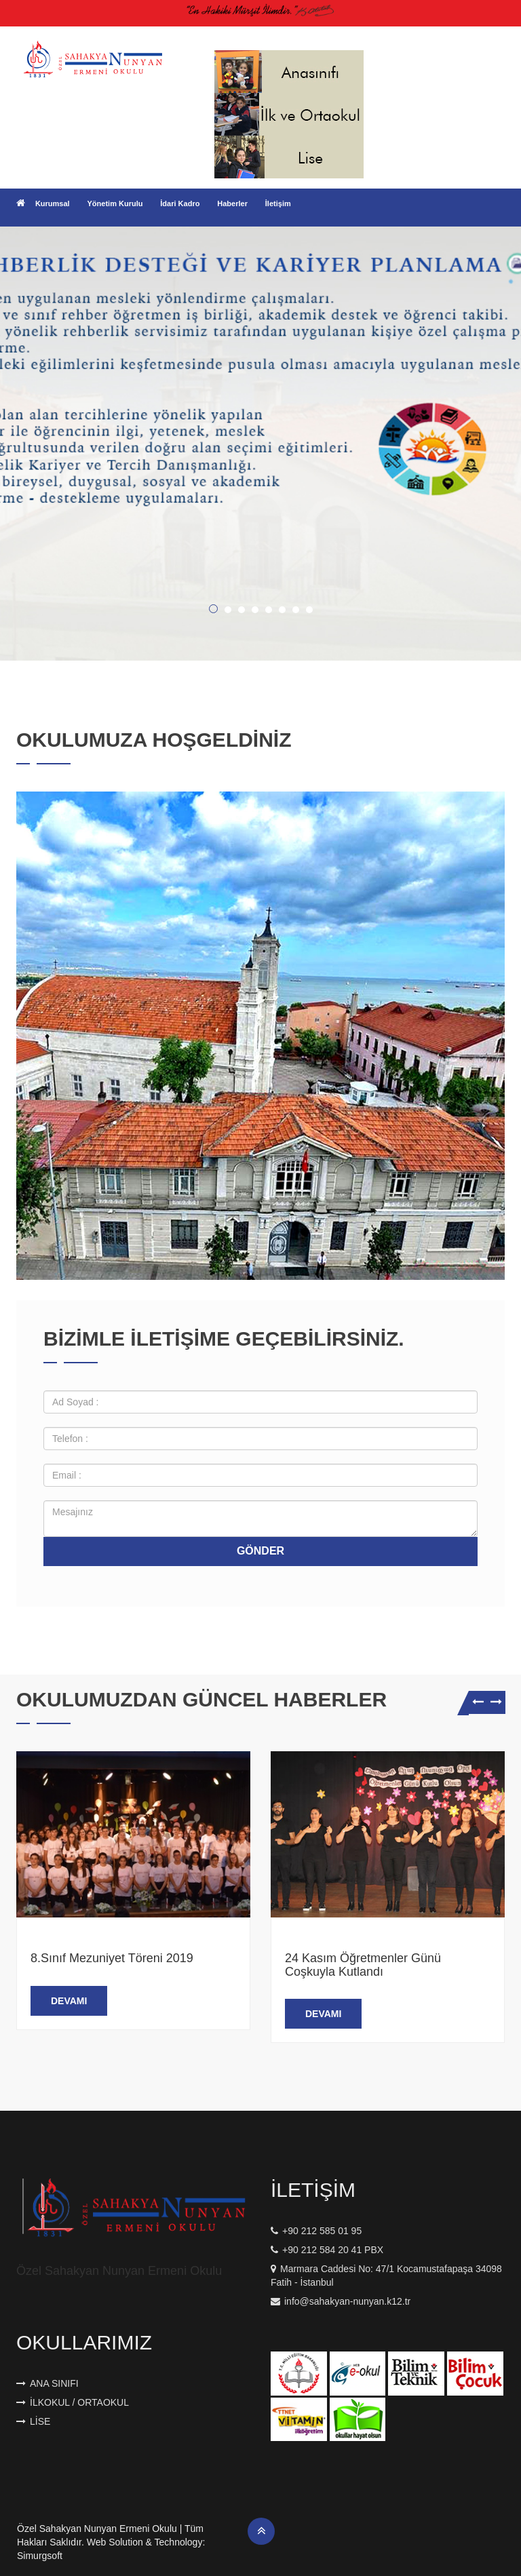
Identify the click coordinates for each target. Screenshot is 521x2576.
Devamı (69, 2000)
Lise (33, 2421)
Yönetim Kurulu (115, 203)
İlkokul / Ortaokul (72, 2402)
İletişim (278, 203)
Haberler (232, 203)
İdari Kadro (179, 203)
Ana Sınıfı (47, 2383)
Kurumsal (52, 203)
